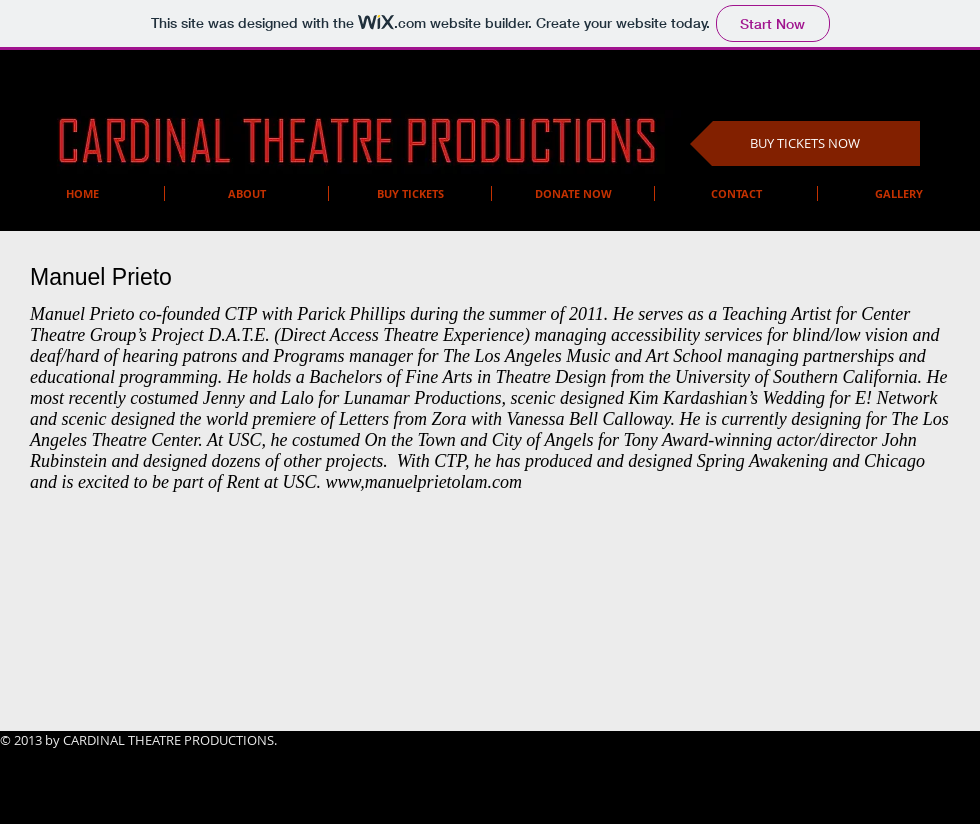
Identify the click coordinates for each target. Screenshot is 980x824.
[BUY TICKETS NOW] (805, 143)
